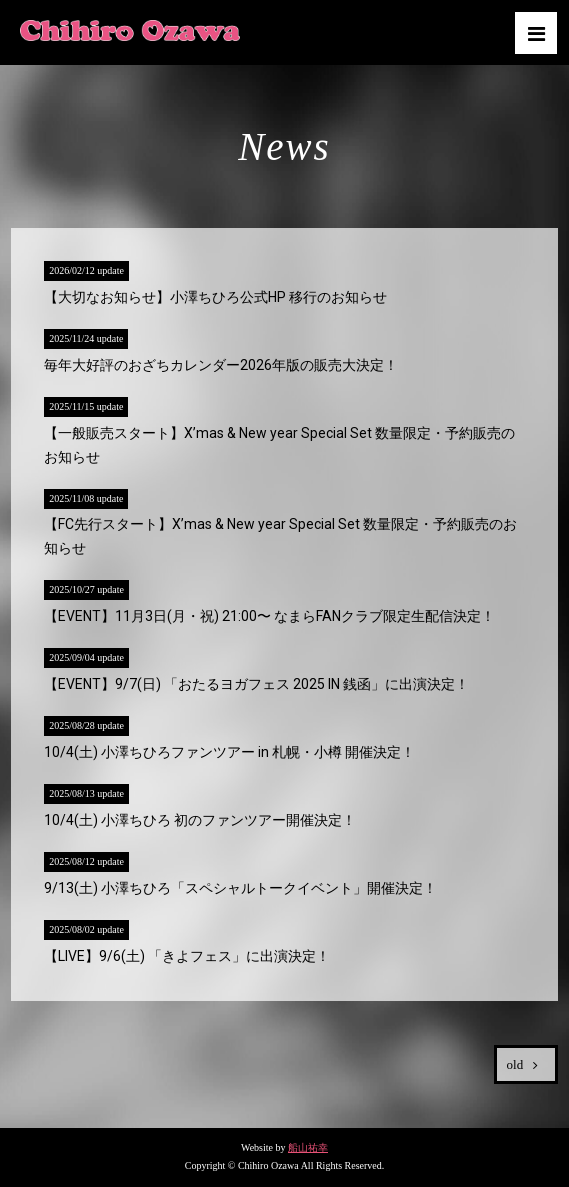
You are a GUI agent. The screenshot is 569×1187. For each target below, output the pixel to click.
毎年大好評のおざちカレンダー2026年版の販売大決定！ (221, 365)
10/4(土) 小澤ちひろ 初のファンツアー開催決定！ (200, 820)
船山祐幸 (308, 1147)
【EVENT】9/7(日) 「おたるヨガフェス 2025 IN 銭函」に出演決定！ (256, 684)
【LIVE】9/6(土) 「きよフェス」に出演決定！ (187, 956)
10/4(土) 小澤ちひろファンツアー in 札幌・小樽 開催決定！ (229, 752)
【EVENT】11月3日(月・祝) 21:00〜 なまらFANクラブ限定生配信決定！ (269, 616)
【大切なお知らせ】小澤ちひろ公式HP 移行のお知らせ (215, 297)
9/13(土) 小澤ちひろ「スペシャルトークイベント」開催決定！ (240, 888)
